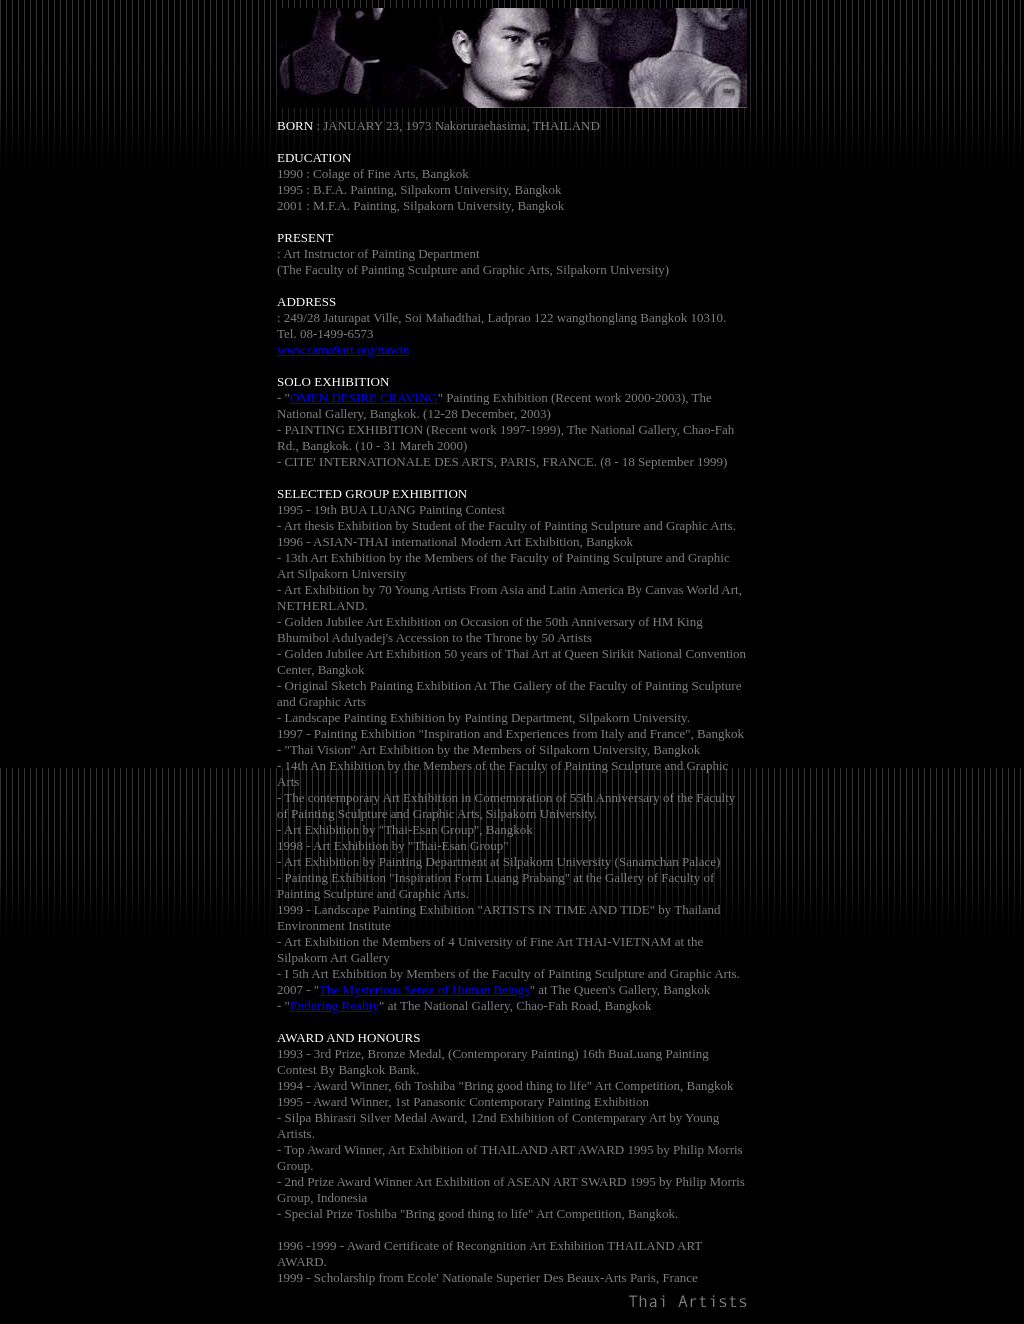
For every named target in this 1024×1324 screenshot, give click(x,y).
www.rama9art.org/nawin (343, 349)
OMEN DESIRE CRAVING (364, 397)
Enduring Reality (334, 1005)
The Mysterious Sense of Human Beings (424, 989)
